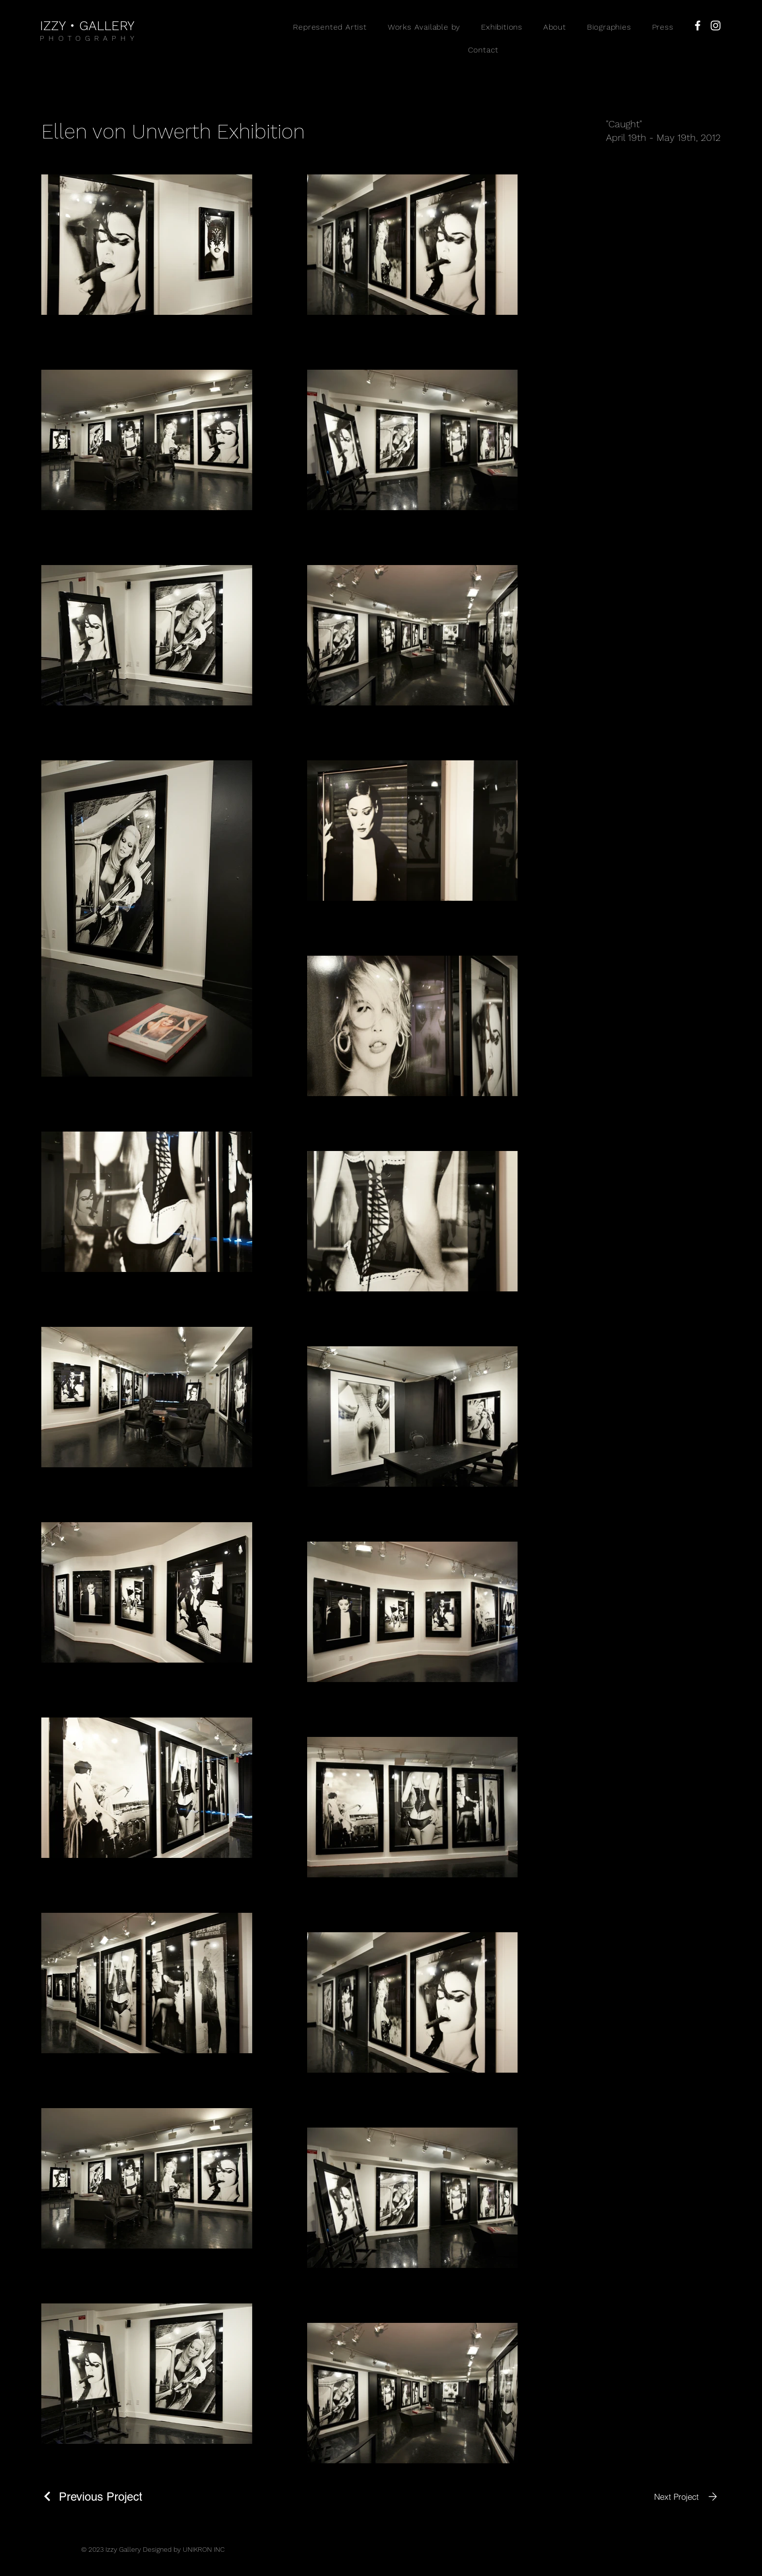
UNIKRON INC (204, 2549)
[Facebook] (697, 25)
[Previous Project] (91, 2496)
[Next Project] (687, 2496)
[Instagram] (715, 25)
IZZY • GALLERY (87, 26)
